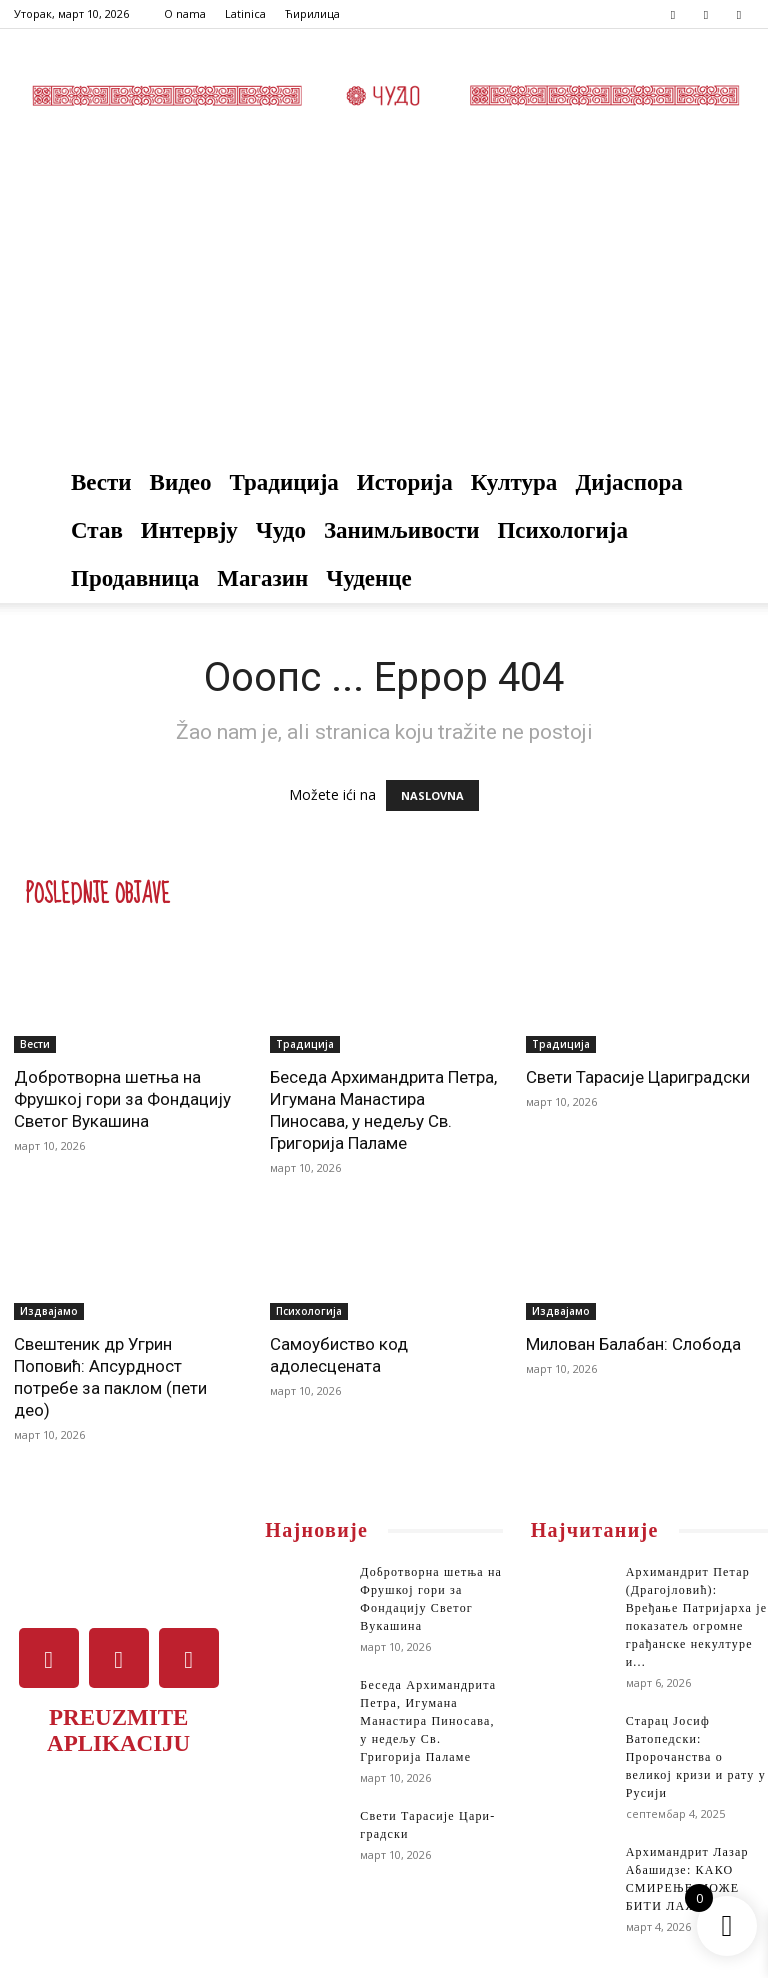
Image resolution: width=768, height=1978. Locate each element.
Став (97, 530)
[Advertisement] (384, 309)
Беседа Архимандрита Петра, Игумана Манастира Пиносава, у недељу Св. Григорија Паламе (428, 1721)
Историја (405, 482)
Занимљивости (402, 530)
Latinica (245, 13)
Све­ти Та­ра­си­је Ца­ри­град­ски (638, 1077)
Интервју (189, 530)
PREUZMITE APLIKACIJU (118, 1730)
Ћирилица (312, 13)
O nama (185, 13)
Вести (101, 482)
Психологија (562, 530)
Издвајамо (49, 1311)
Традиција (284, 482)
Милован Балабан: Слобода (633, 1344)
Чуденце (369, 578)
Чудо (281, 530)
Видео (181, 482)
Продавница (135, 578)
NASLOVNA (432, 795)
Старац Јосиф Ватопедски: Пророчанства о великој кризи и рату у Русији (696, 1757)
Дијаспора (629, 482)
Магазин (262, 578)
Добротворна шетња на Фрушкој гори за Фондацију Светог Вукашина (122, 1099)
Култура (514, 482)
